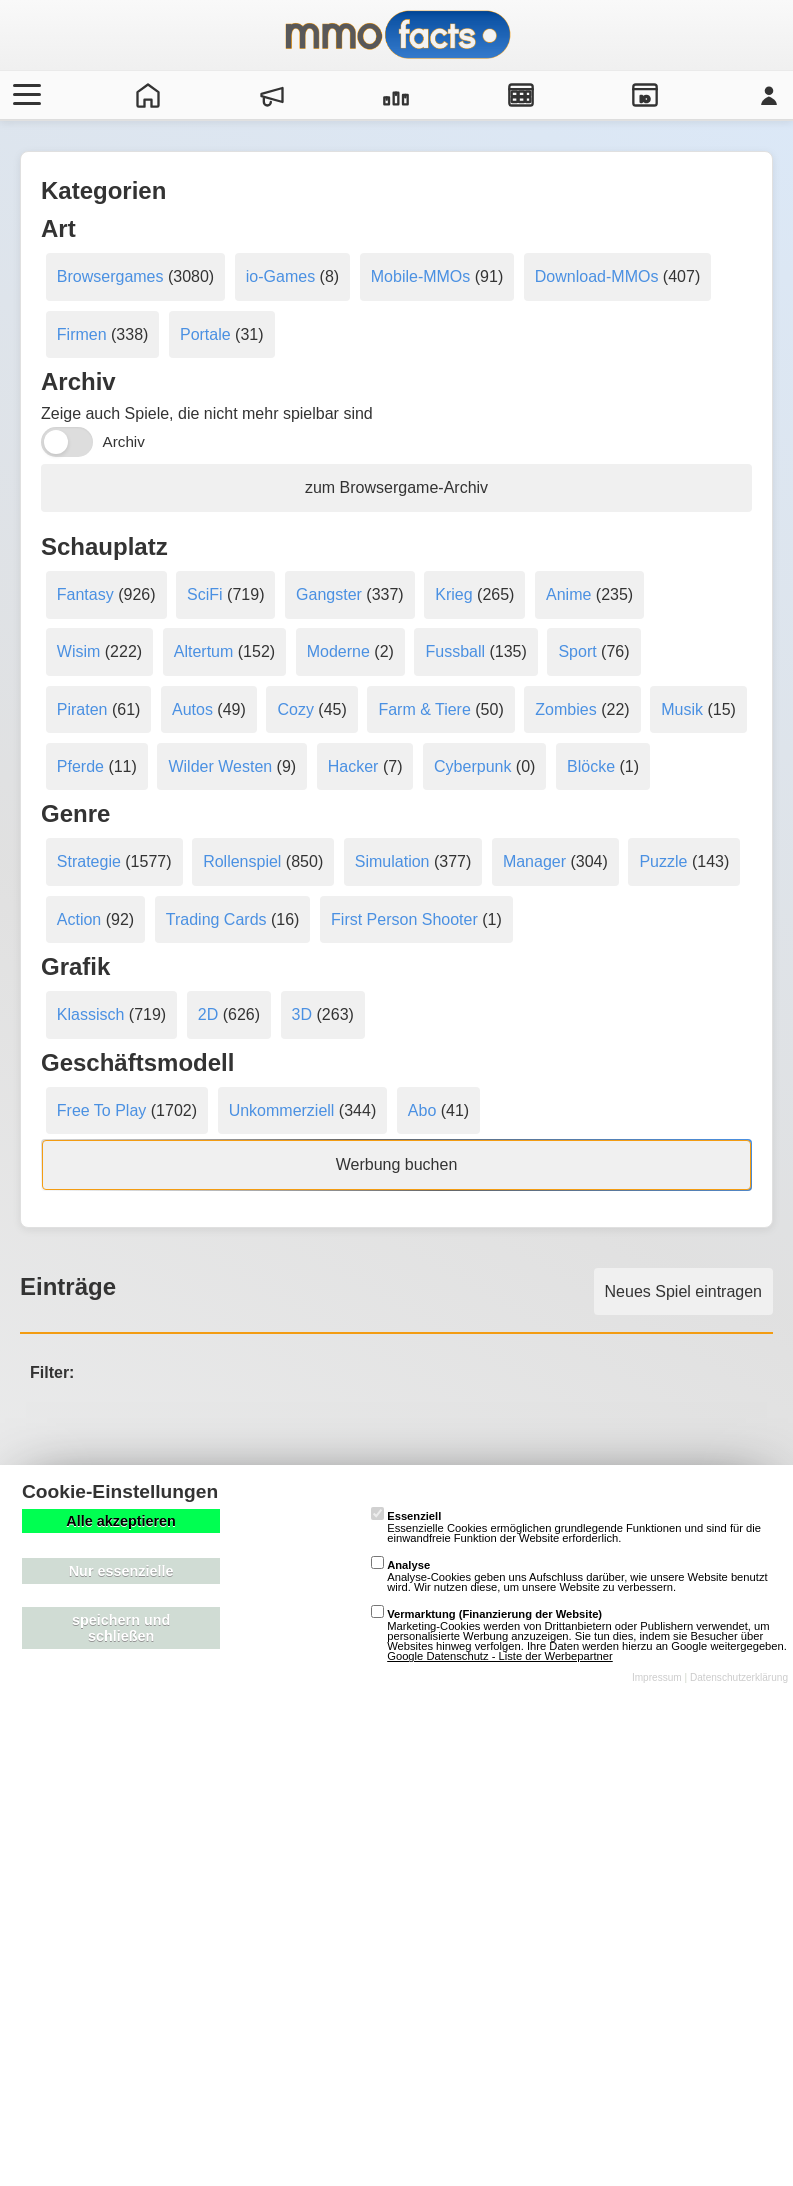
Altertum (204, 651)
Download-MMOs (597, 276)
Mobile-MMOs (421, 276)
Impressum (657, 1677)
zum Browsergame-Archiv (396, 487)
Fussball (455, 651)
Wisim (79, 651)
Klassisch (91, 1014)
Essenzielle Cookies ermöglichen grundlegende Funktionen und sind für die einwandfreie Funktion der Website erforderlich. (566, 1527)
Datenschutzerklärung (739, 1677)
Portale (205, 334)
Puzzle (663, 861)
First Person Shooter (404, 919)
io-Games (280, 276)
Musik (682, 709)
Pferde (80, 766)
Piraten (82, 709)
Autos (192, 709)
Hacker (353, 766)
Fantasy (85, 594)
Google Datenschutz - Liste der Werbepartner (500, 1656)
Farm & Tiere (424, 709)
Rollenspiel (242, 861)
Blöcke (591, 766)
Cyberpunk (472, 766)
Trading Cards (216, 919)
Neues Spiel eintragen (683, 1291)
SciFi (205, 594)
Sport (577, 651)
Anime (568, 594)
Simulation (392, 861)
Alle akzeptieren (121, 1521)
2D (208, 1014)
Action (79, 919)
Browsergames (110, 276)
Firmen (82, 334)
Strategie (89, 861)
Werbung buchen (397, 1164)
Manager (534, 861)
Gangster (329, 594)
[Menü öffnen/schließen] (24, 95)
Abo (422, 1110)
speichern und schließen (121, 1628)
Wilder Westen (220, 766)
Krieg (453, 594)
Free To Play (102, 1110)
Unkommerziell (282, 1110)
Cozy (295, 709)
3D (302, 1014)
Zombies (565, 709)
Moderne (338, 651)
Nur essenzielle (121, 1571)
